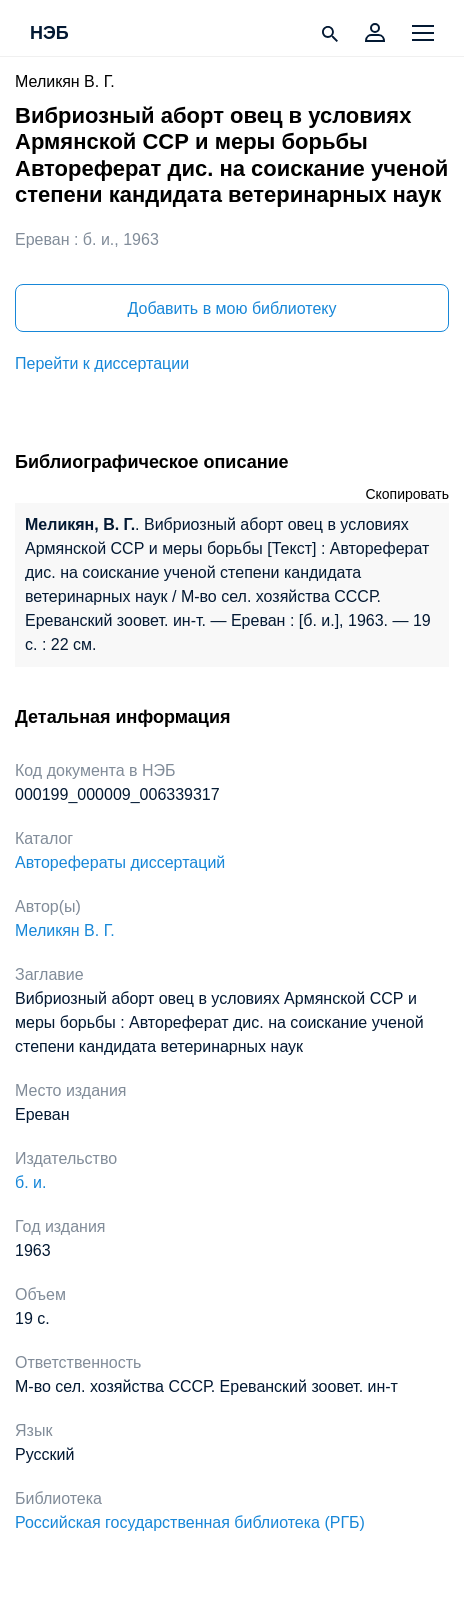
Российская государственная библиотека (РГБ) (190, 1522)
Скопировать (407, 494)
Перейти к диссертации (102, 363)
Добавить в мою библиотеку (231, 308)
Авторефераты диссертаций (120, 862)
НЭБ (49, 34)
